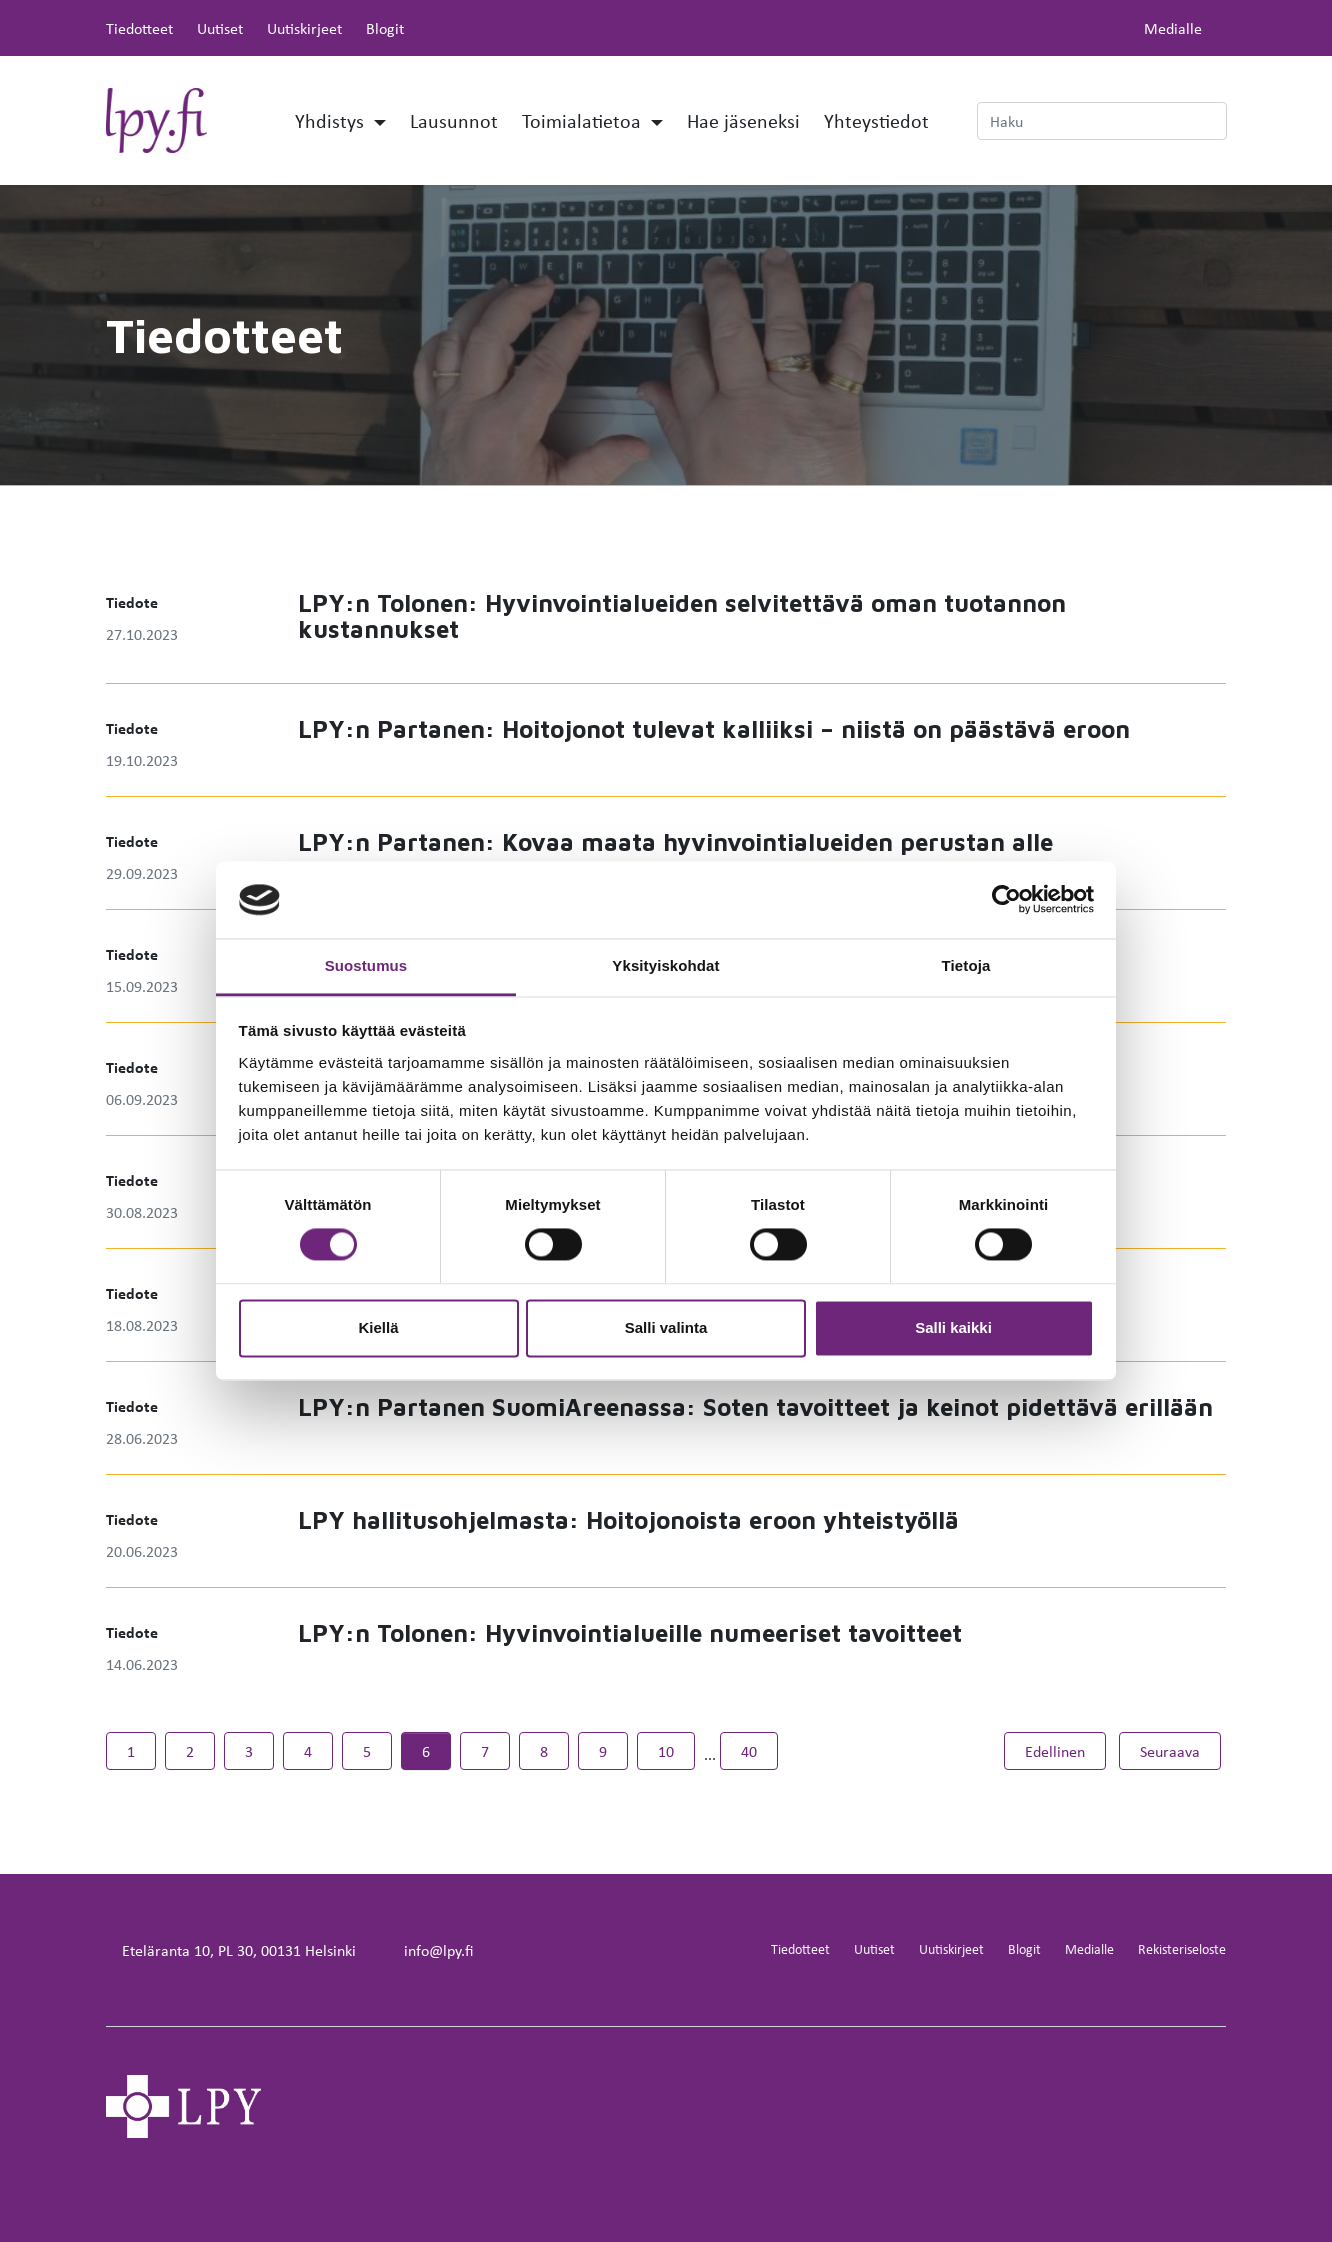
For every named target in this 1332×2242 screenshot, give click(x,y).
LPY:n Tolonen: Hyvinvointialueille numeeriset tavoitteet (630, 1633)
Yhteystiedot (876, 120)
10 (666, 1751)
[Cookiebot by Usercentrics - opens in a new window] (1006, 900)
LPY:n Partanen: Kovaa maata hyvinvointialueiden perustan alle (675, 842)
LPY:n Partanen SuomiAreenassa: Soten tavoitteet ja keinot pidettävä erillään (755, 1407)
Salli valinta (666, 1327)
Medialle (1173, 28)
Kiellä (378, 1327)
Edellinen (1065, 1750)
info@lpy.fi (438, 1950)
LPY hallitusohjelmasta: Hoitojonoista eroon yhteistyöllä (628, 1520)
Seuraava (1180, 1750)
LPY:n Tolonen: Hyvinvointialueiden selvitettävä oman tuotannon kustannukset (682, 616)
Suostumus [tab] (366, 965)
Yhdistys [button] (332, 120)
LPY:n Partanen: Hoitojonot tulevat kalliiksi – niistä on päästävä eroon (714, 729)
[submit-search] (1214, 121)
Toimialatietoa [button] (584, 120)
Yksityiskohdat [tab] (665, 965)
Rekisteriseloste (1182, 1948)
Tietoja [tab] (966, 965)
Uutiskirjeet (304, 28)
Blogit (385, 28)
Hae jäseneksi (743, 120)
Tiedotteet (139, 28)
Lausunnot (454, 120)
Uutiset (220, 28)
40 (749, 1751)
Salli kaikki (953, 1327)
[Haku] (1102, 121)
